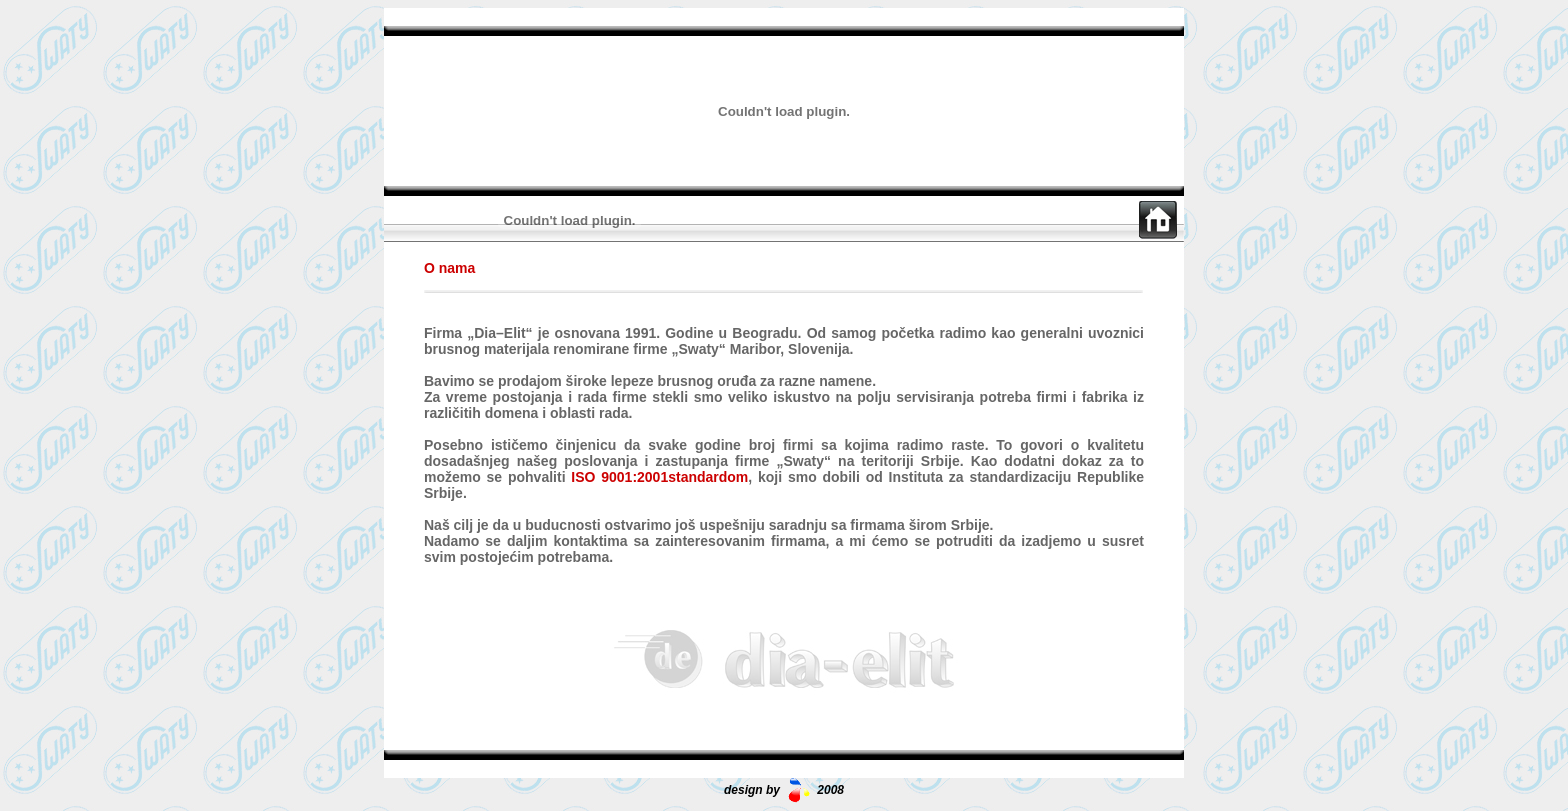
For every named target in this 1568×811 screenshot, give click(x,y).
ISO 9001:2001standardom (659, 477)
